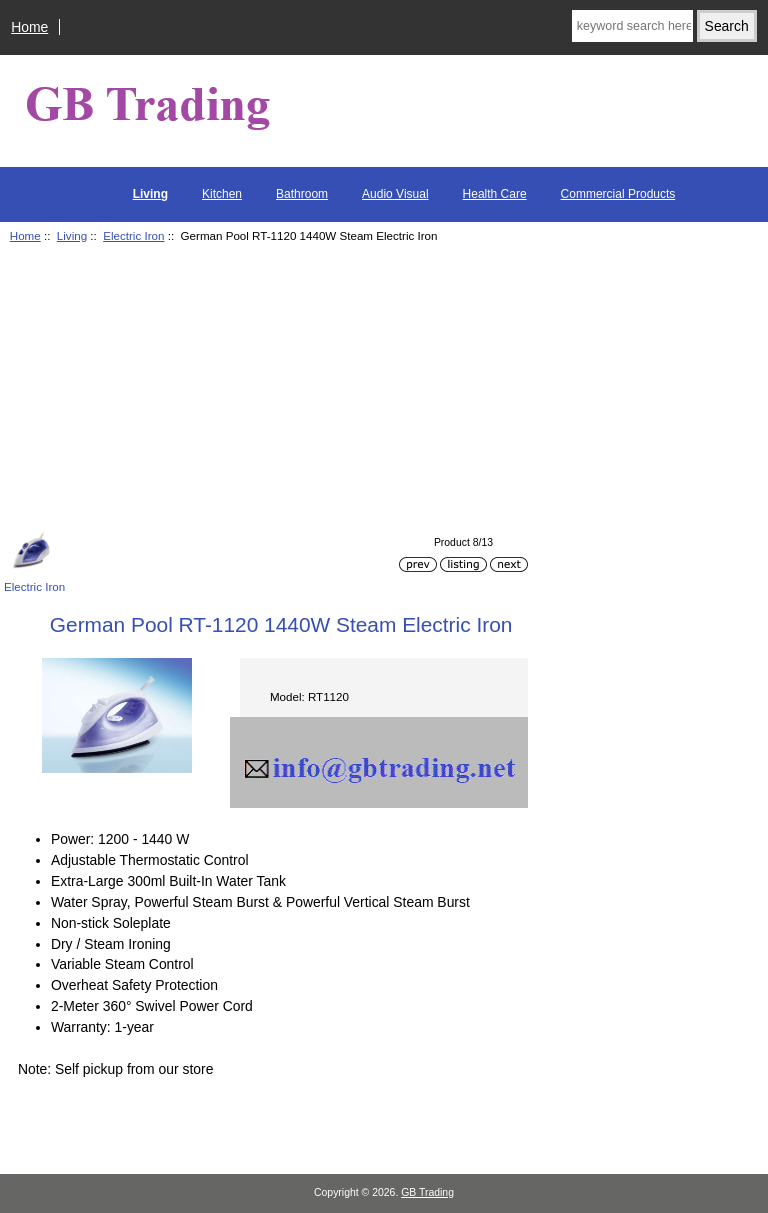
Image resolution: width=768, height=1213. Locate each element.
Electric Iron (133, 235)
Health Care (495, 194)
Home (29, 27)
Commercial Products (618, 194)
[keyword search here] (632, 26)
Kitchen (222, 194)
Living (72, 235)
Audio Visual (395, 194)
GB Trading (427, 1192)
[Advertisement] (266, 390)
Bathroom (302, 194)
